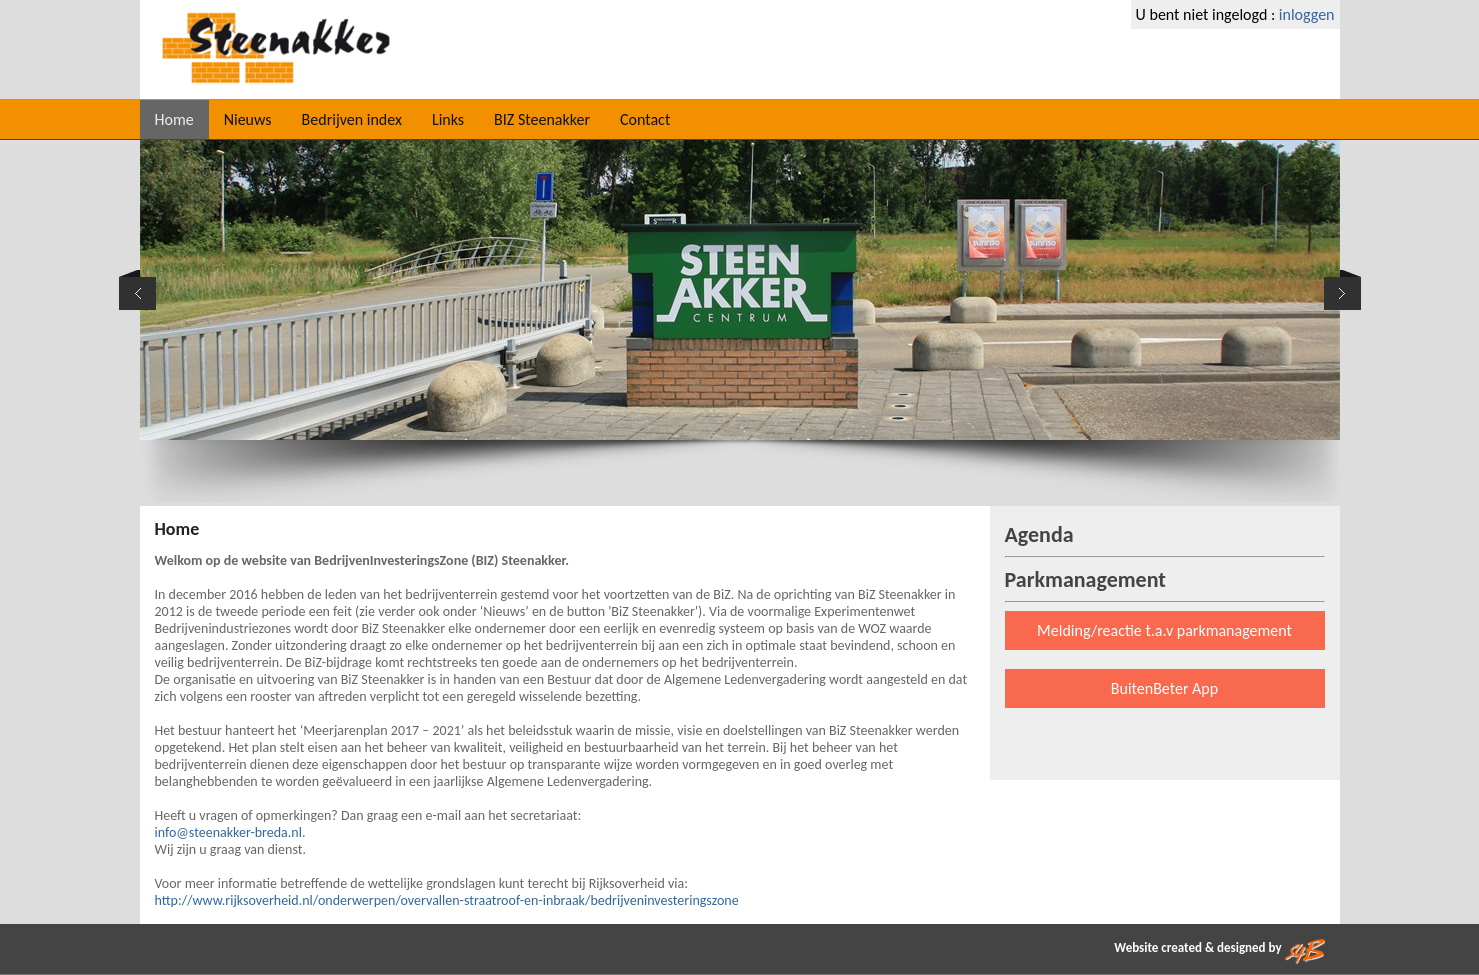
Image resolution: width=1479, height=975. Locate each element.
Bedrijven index (352, 119)
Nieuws (248, 119)
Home (174, 119)
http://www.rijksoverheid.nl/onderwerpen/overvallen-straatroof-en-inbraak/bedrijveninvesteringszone (447, 900)
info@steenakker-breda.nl (228, 832)
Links (448, 119)
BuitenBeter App (1164, 688)
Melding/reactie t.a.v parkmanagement (1164, 630)
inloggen (1307, 14)
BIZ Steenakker (542, 119)
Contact (645, 119)
